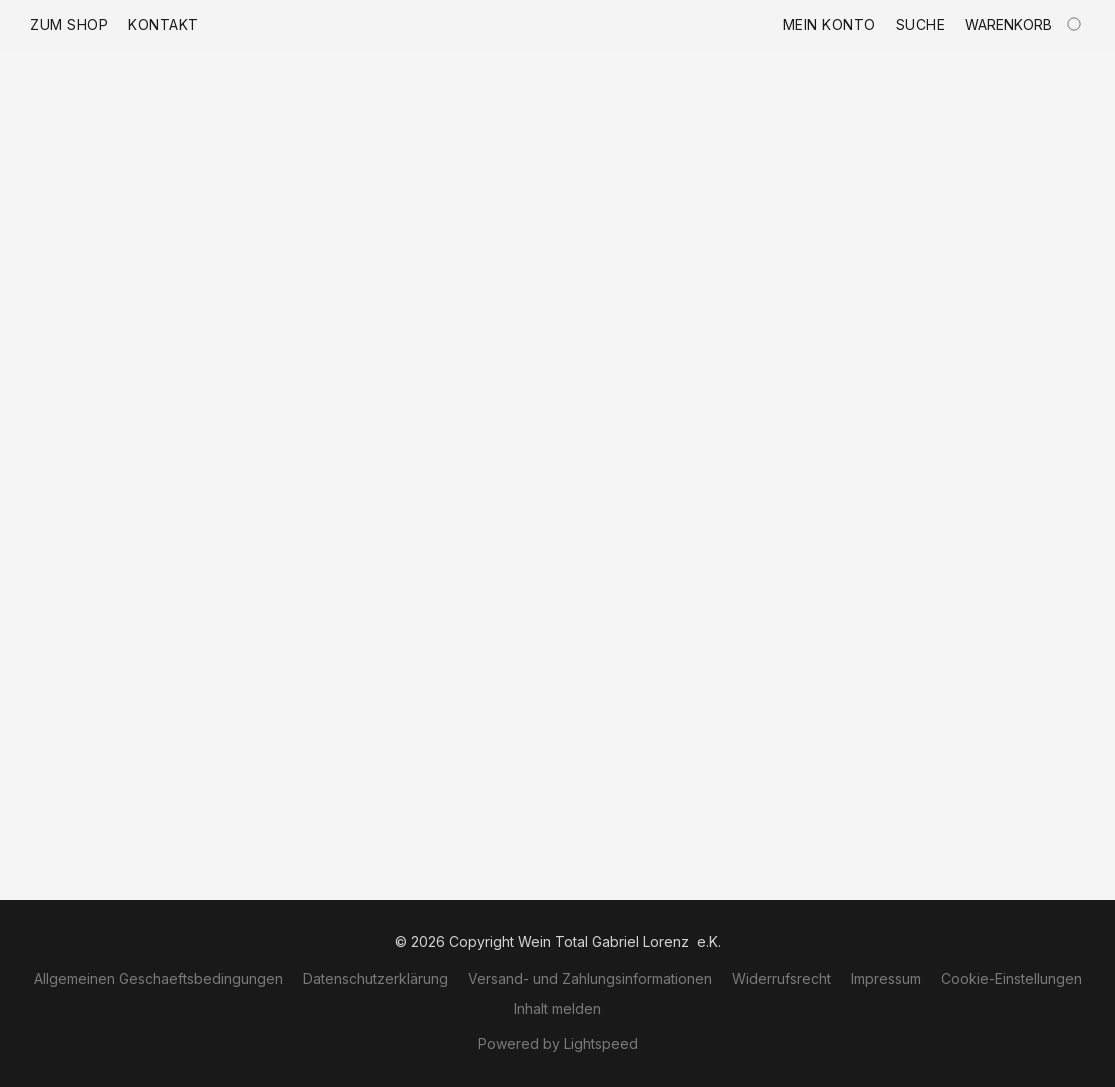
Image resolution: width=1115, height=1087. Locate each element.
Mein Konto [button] (829, 24)
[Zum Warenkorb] (1025, 25)
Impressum (886, 978)
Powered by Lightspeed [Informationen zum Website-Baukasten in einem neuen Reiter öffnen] (558, 1043)
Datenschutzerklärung (375, 978)
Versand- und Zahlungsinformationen (590, 978)
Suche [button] (921, 24)
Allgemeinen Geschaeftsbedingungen (158, 978)
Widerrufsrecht (781, 978)
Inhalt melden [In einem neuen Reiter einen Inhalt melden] (557, 1008)
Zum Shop (69, 24)
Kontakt (163, 24)
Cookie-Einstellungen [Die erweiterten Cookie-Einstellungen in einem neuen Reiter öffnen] (1011, 978)
